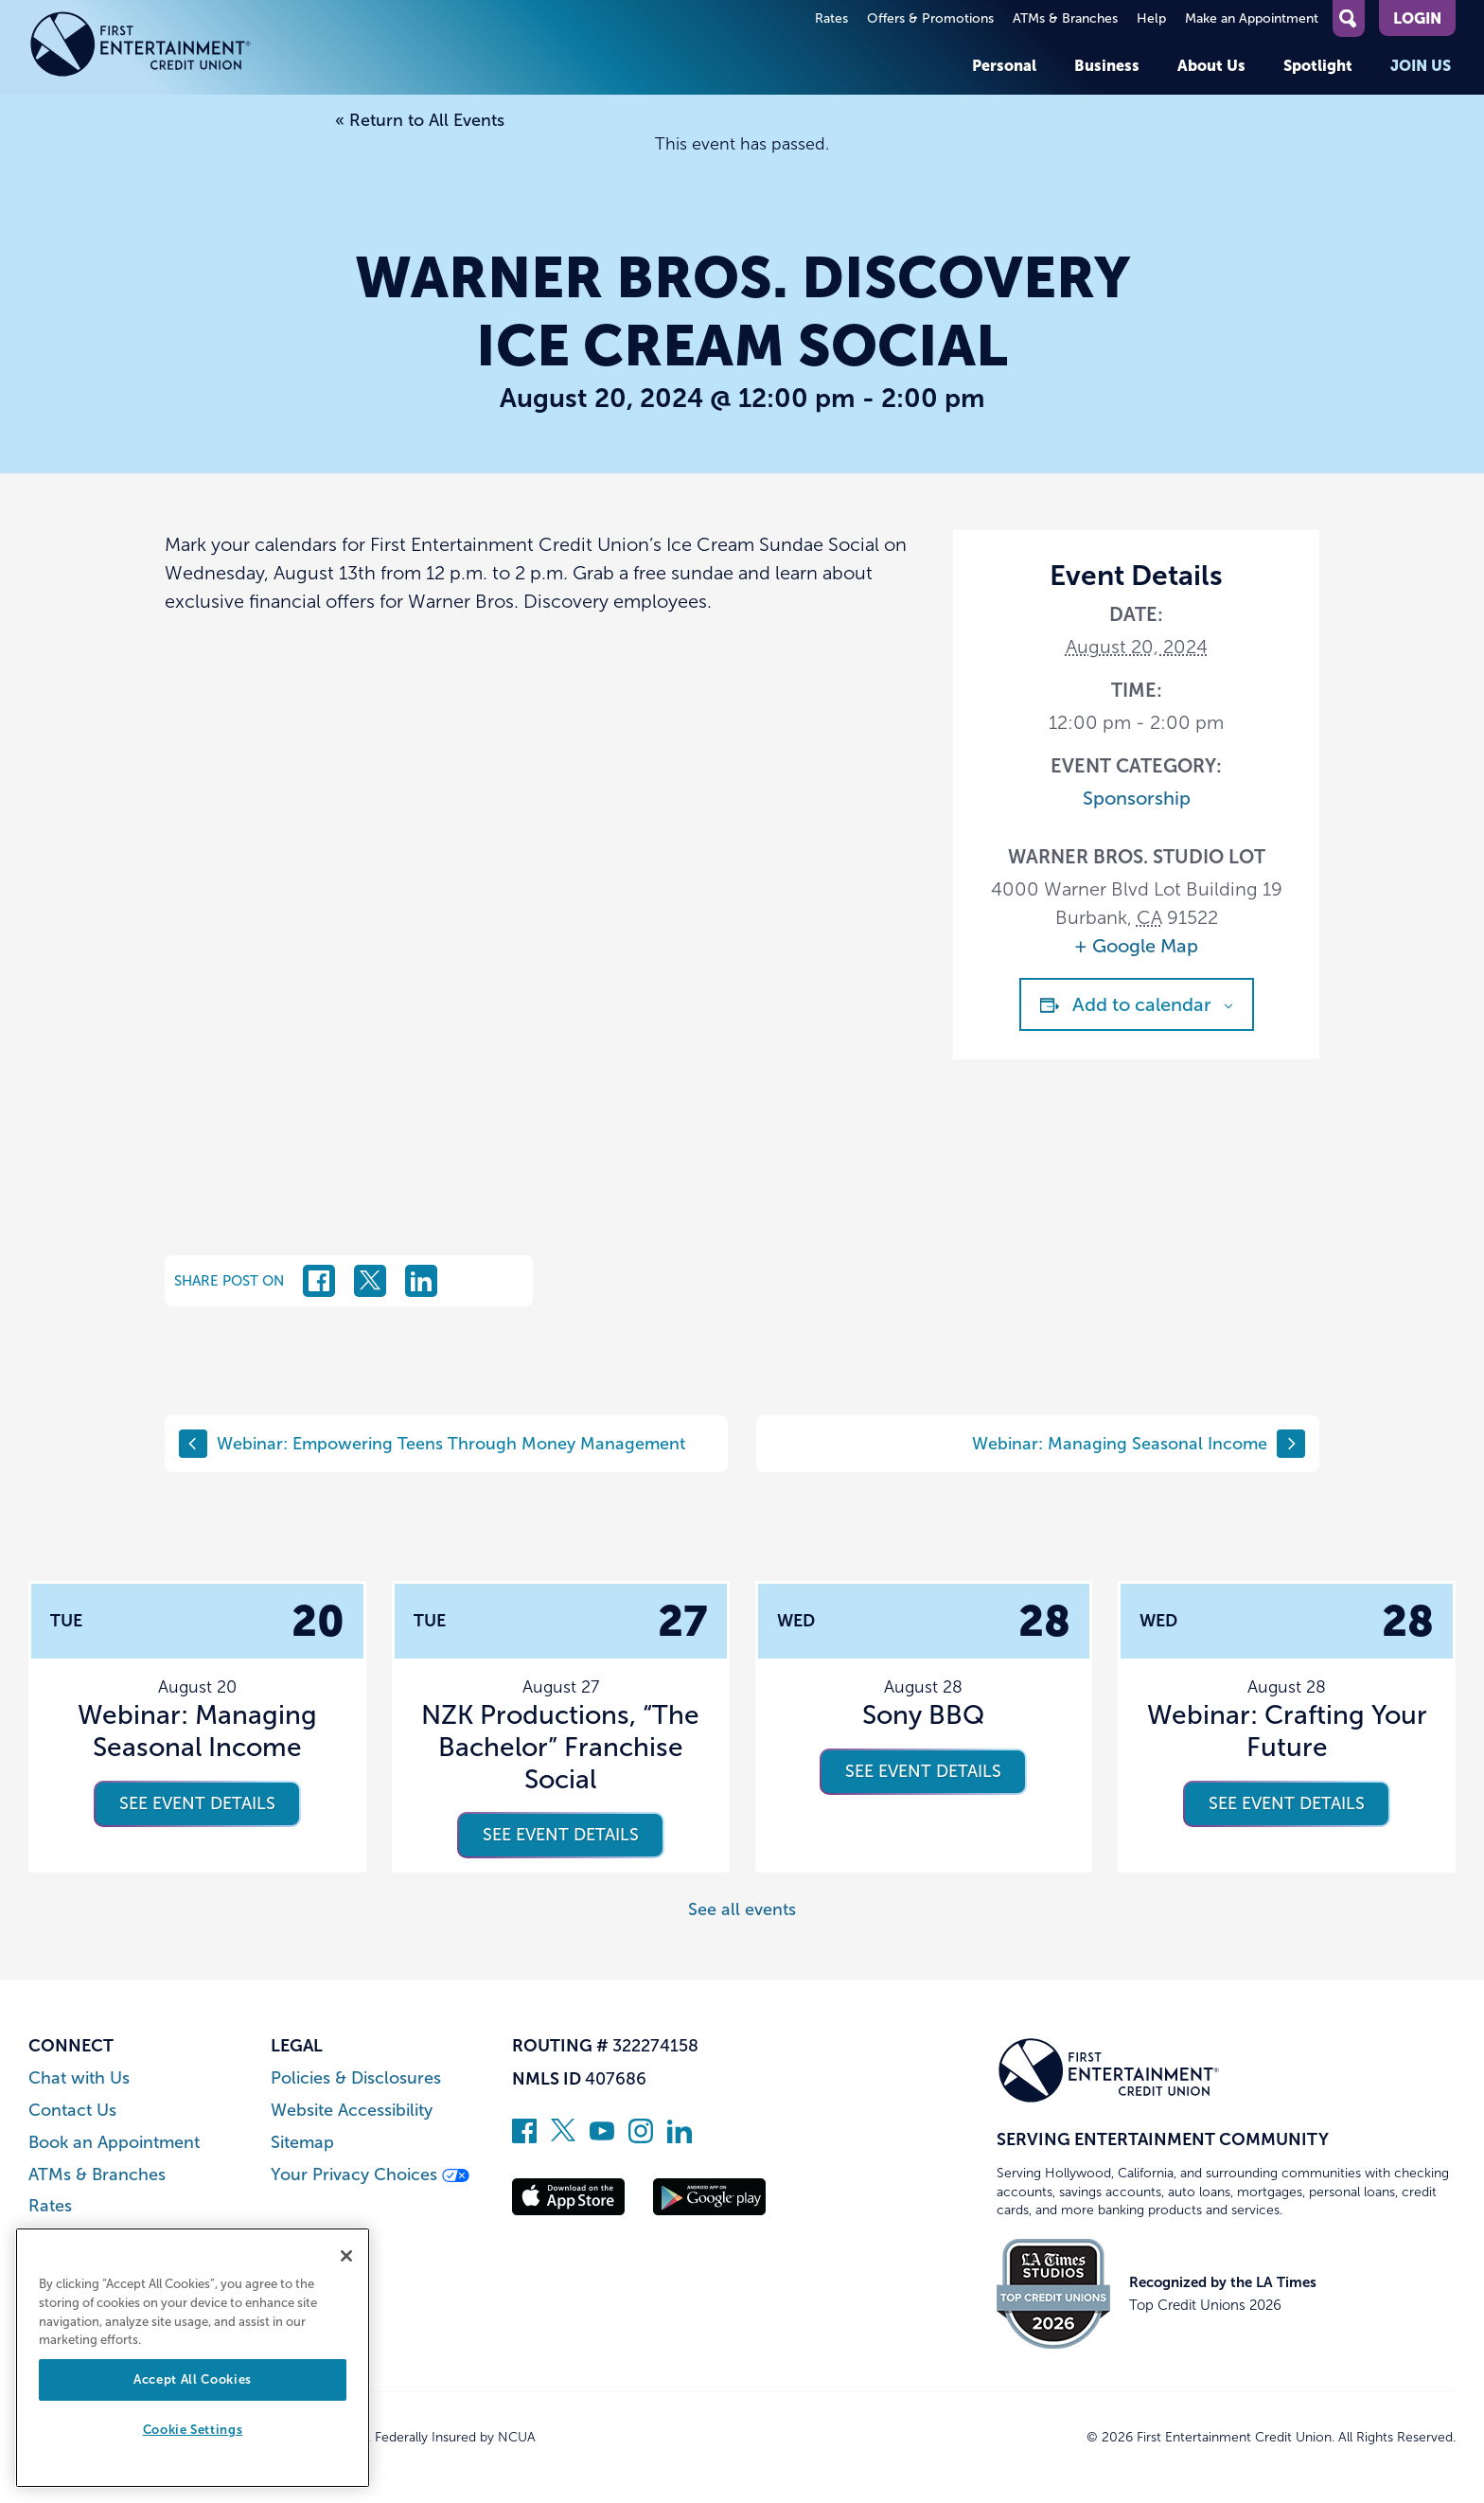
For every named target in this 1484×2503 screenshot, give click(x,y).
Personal (1004, 65)
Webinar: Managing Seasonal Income (1138, 1443)
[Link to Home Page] (140, 47)
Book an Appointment (114, 2143)
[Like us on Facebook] (524, 2137)
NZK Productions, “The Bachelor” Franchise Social (560, 1746)
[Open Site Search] (1349, 18)
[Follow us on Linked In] (679, 2137)
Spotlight (1317, 65)
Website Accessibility (352, 2111)
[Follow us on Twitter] (563, 2137)
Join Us (1420, 65)
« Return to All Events (419, 120)
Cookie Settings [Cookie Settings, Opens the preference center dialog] (193, 2430)
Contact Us (72, 2111)
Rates (831, 18)
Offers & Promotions (930, 18)
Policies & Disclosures (356, 2078)
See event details (197, 1803)
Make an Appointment (1251, 18)
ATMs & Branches (1065, 18)
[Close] (346, 2256)
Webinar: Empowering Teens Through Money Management (432, 1443)
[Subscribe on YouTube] (602, 2137)
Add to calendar (1141, 1004)
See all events (742, 1909)
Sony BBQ (923, 1715)
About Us (1211, 65)
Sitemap (302, 2143)
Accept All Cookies (192, 2379)
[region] (192, 2358)
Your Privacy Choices (370, 2175)
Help (1151, 18)
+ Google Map (1136, 945)
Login (1417, 18)
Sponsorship (1137, 798)
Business (1107, 65)
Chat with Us (79, 2078)
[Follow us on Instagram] (640, 2137)
